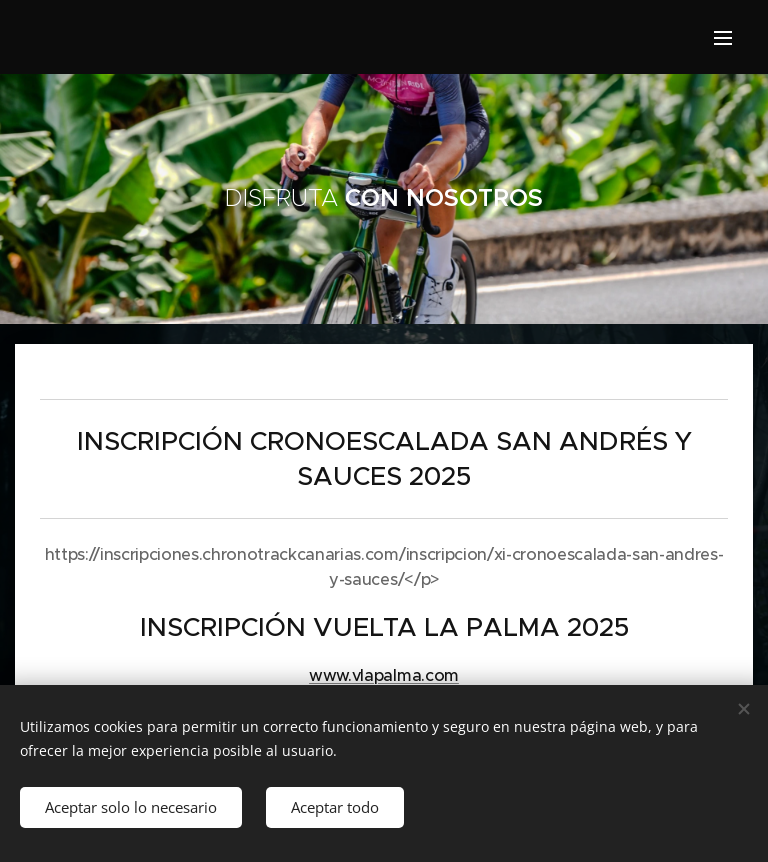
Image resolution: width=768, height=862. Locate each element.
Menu (723, 38)
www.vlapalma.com (384, 675)
